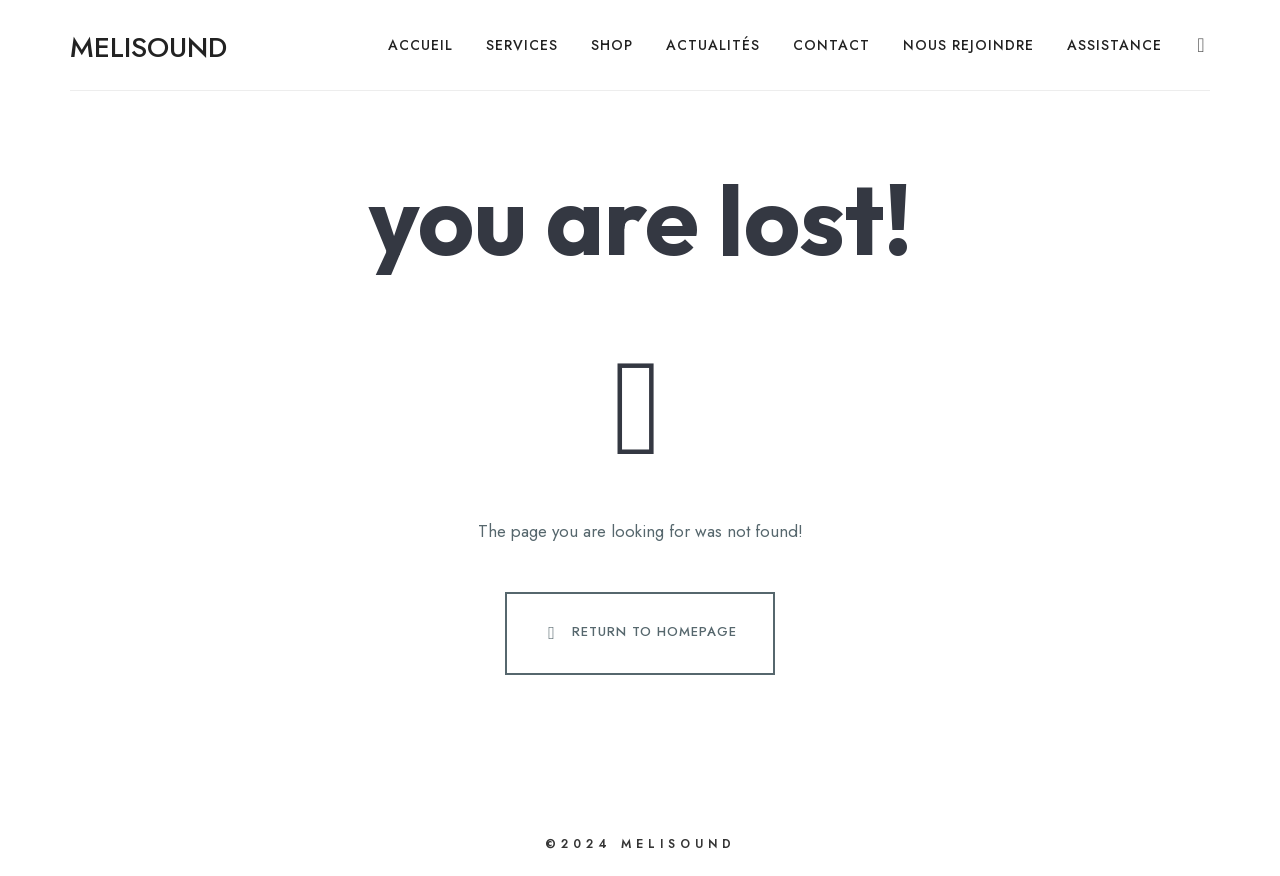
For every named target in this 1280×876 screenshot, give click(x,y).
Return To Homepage (638, 633)
